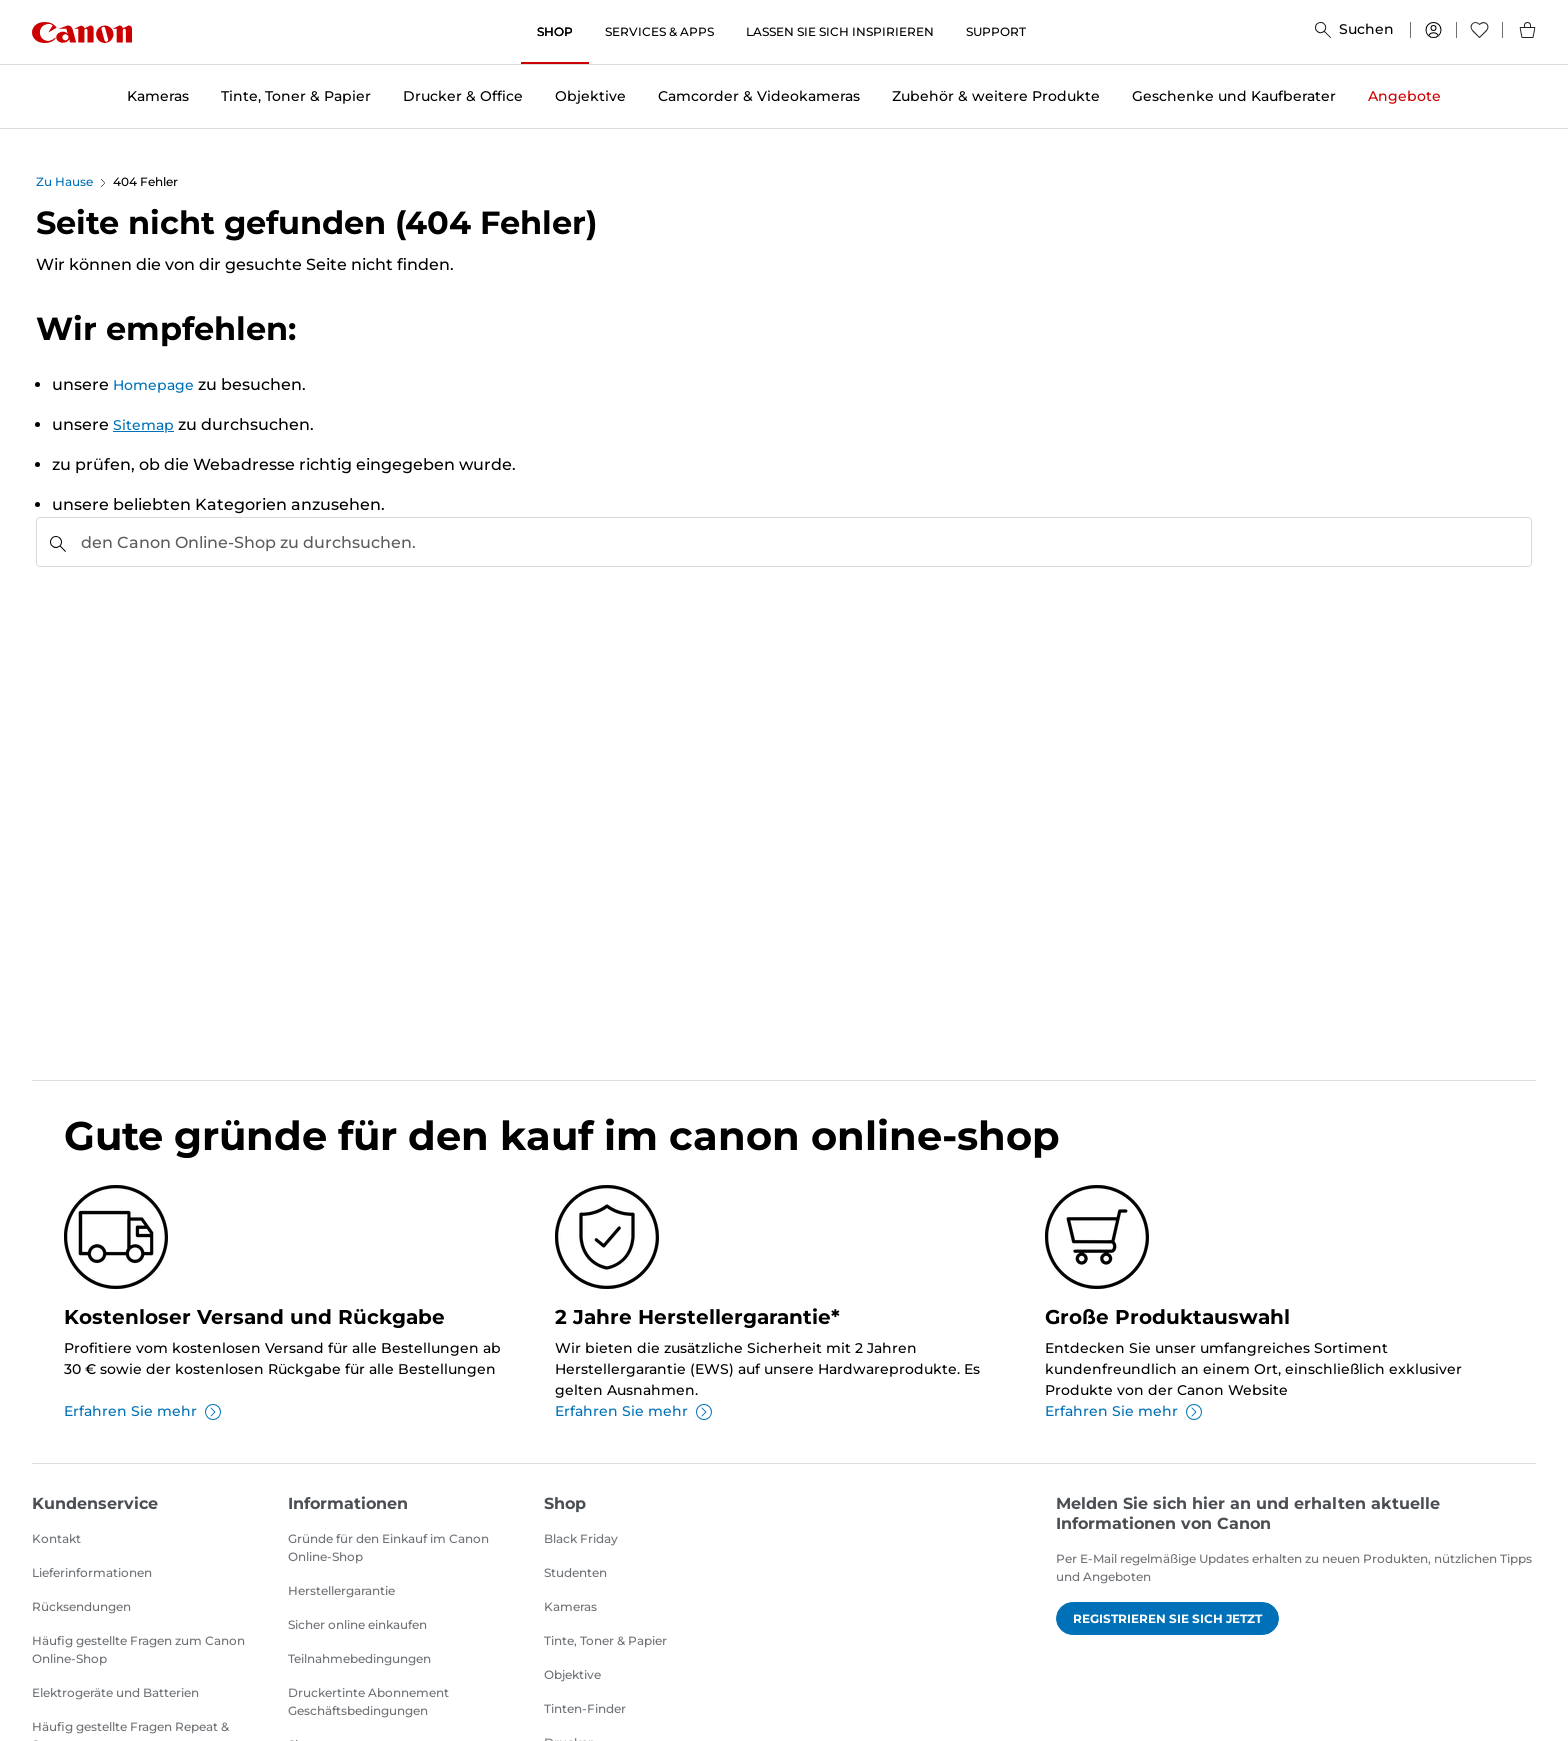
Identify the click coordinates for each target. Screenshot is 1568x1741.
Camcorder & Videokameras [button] (759, 96)
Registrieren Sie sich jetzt (1167, 1618)
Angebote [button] (1404, 96)
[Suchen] (1354, 32)
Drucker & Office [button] (463, 96)
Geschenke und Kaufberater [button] (1234, 96)
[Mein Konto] (1433, 32)
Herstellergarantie (341, 1590)
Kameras (570, 1606)
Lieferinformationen (92, 1572)
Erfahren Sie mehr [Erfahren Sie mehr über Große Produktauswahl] (1123, 1411)
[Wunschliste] (1479, 32)
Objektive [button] (590, 96)
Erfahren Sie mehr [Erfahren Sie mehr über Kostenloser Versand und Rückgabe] (142, 1411)
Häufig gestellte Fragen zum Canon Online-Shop (138, 1649)
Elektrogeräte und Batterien (115, 1692)
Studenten (575, 1572)
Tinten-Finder (585, 1708)
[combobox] (784, 542)
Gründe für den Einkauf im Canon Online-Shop (388, 1547)
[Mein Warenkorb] (1519, 32)
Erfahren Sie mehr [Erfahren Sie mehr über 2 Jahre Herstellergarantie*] (633, 1411)
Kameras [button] (158, 96)
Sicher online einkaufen (357, 1624)
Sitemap (143, 425)
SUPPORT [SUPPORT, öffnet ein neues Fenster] (996, 31)
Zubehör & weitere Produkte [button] (996, 96)
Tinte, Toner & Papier (605, 1640)
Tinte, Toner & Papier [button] (296, 96)
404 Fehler (145, 181)
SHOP (555, 31)
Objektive (572, 1674)
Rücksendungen (81, 1606)
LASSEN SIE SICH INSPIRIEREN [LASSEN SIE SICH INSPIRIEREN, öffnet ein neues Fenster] (840, 31)
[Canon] (82, 32)
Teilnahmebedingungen (359, 1658)
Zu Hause (64, 181)
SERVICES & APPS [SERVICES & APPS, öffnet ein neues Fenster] (659, 31)
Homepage (153, 385)
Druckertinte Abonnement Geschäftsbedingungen (368, 1701)
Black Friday (581, 1538)
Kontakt (56, 1538)
